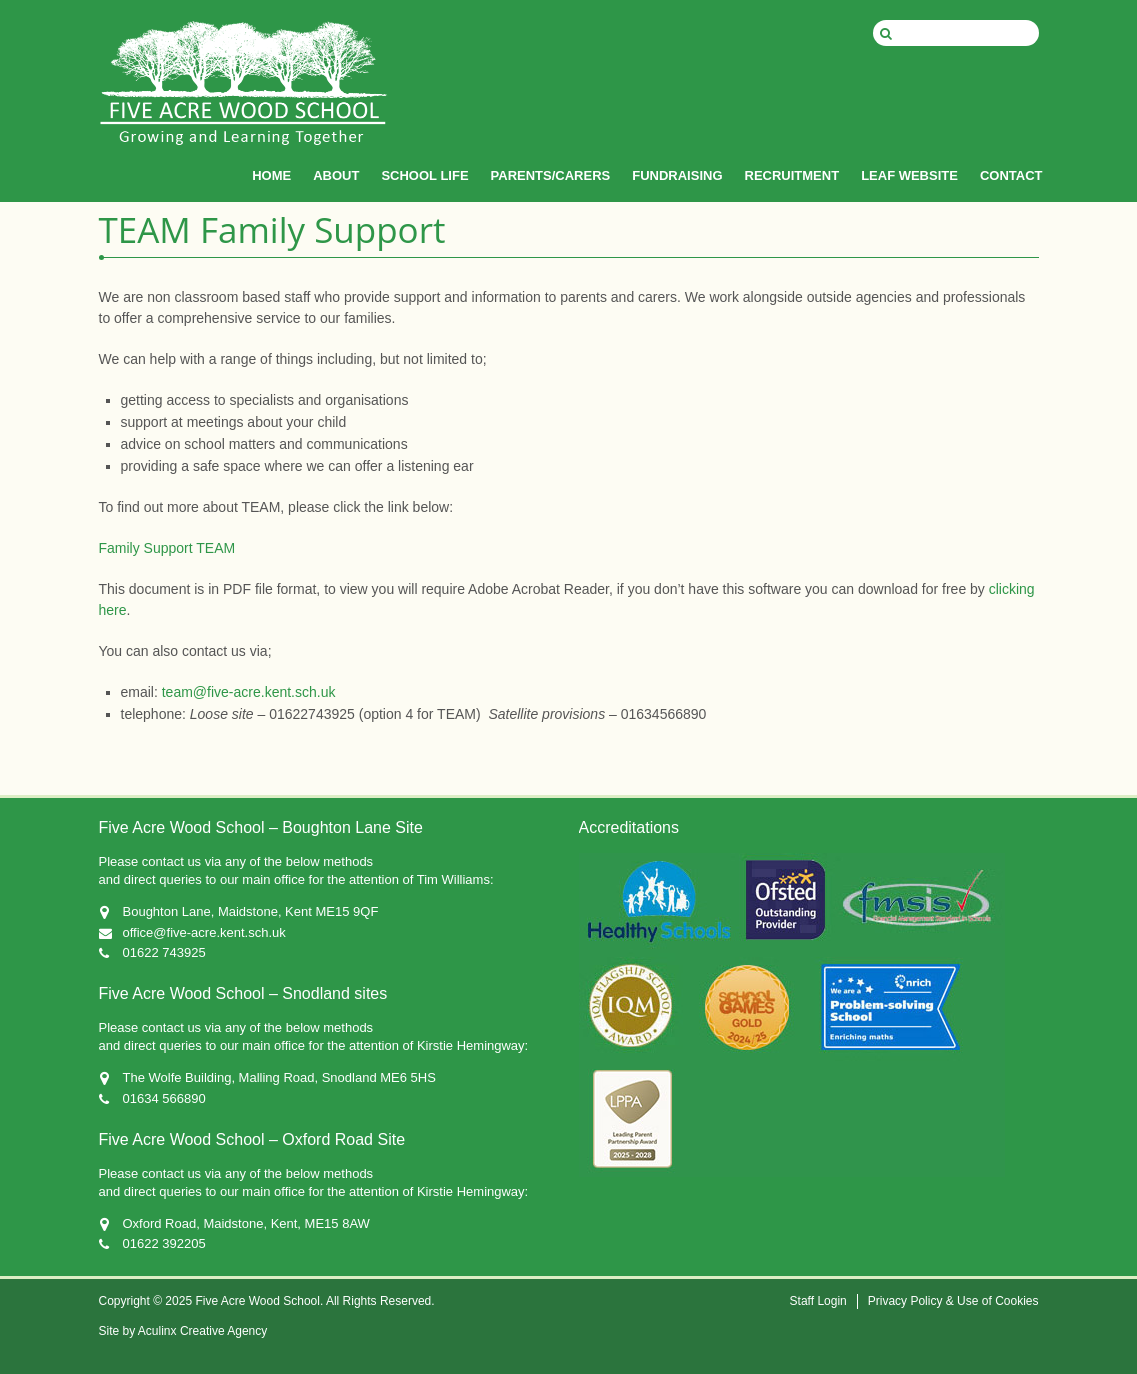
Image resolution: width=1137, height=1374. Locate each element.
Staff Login (818, 1301)
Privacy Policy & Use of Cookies (953, 1301)
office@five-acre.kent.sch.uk (204, 932)
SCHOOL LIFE (424, 175)
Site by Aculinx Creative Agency (183, 1331)
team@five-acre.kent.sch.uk (249, 692)
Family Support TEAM (167, 548)
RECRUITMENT (792, 175)
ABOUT (336, 175)
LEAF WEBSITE (909, 175)
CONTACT (1011, 175)
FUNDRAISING (677, 175)
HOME (271, 175)
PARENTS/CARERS (551, 175)
